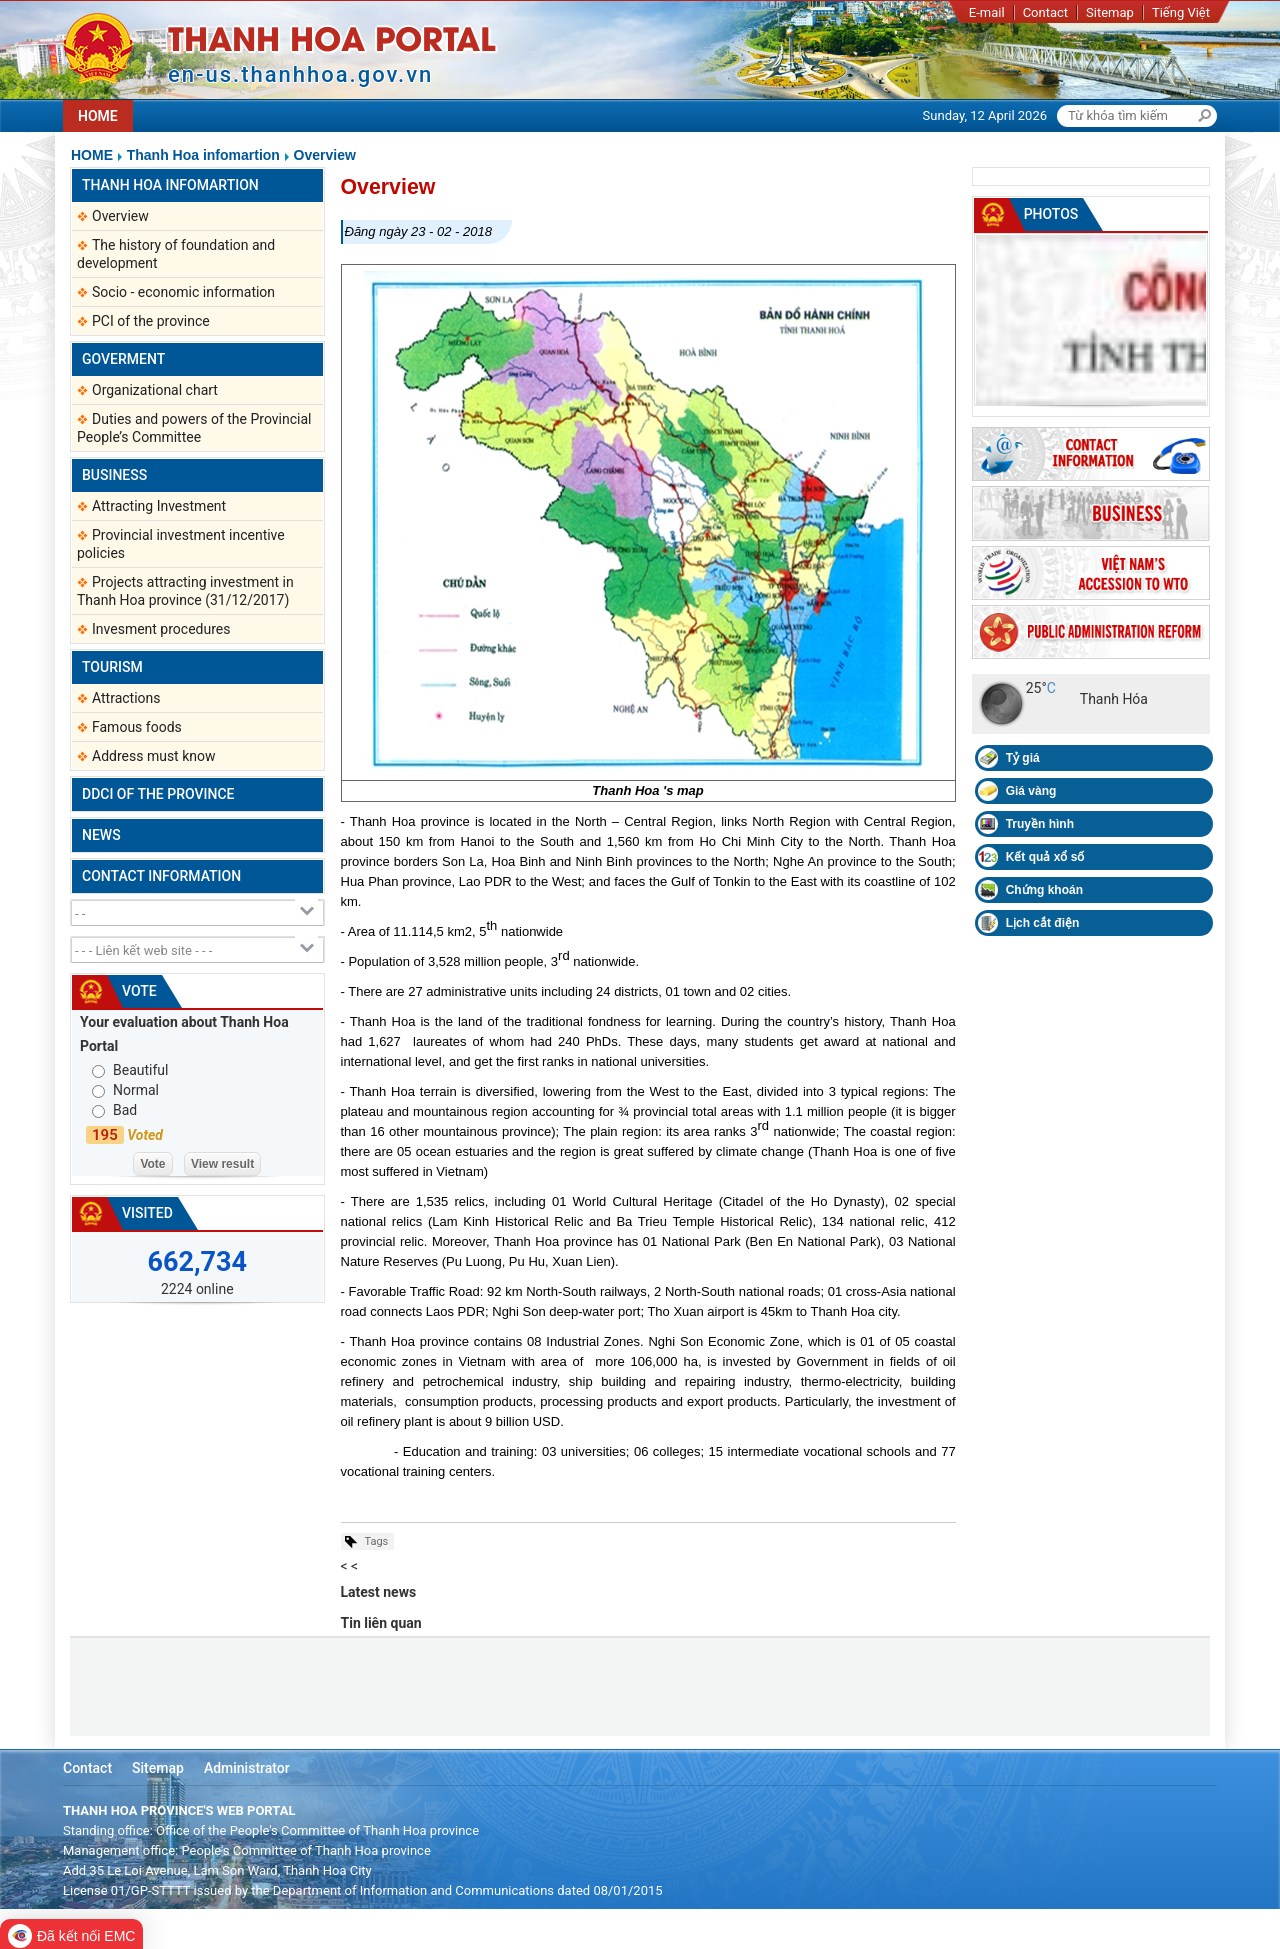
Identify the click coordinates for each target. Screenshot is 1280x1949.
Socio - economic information (183, 292)
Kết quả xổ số (1045, 857)
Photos (1051, 214)
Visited (147, 1213)
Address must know (154, 756)
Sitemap (1110, 12)
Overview (325, 155)
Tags (377, 1541)
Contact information (161, 876)
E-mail (987, 12)
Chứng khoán (1044, 890)
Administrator (247, 1768)
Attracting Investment (159, 506)
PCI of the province (151, 321)
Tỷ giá (1023, 758)
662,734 (197, 1262)
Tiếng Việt (1181, 12)
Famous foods (137, 727)
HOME (98, 116)
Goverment (123, 359)
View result (222, 1164)
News (101, 835)
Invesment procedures (161, 629)
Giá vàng (1031, 791)
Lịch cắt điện (1043, 923)
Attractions (126, 698)
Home (92, 155)
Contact (1045, 12)
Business (114, 475)
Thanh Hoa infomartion (203, 155)
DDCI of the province (158, 794)
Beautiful (140, 1070)
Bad (125, 1110)
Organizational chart (155, 390)
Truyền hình (1040, 824)
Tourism (112, 667)
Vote (139, 991)
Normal (136, 1090)
